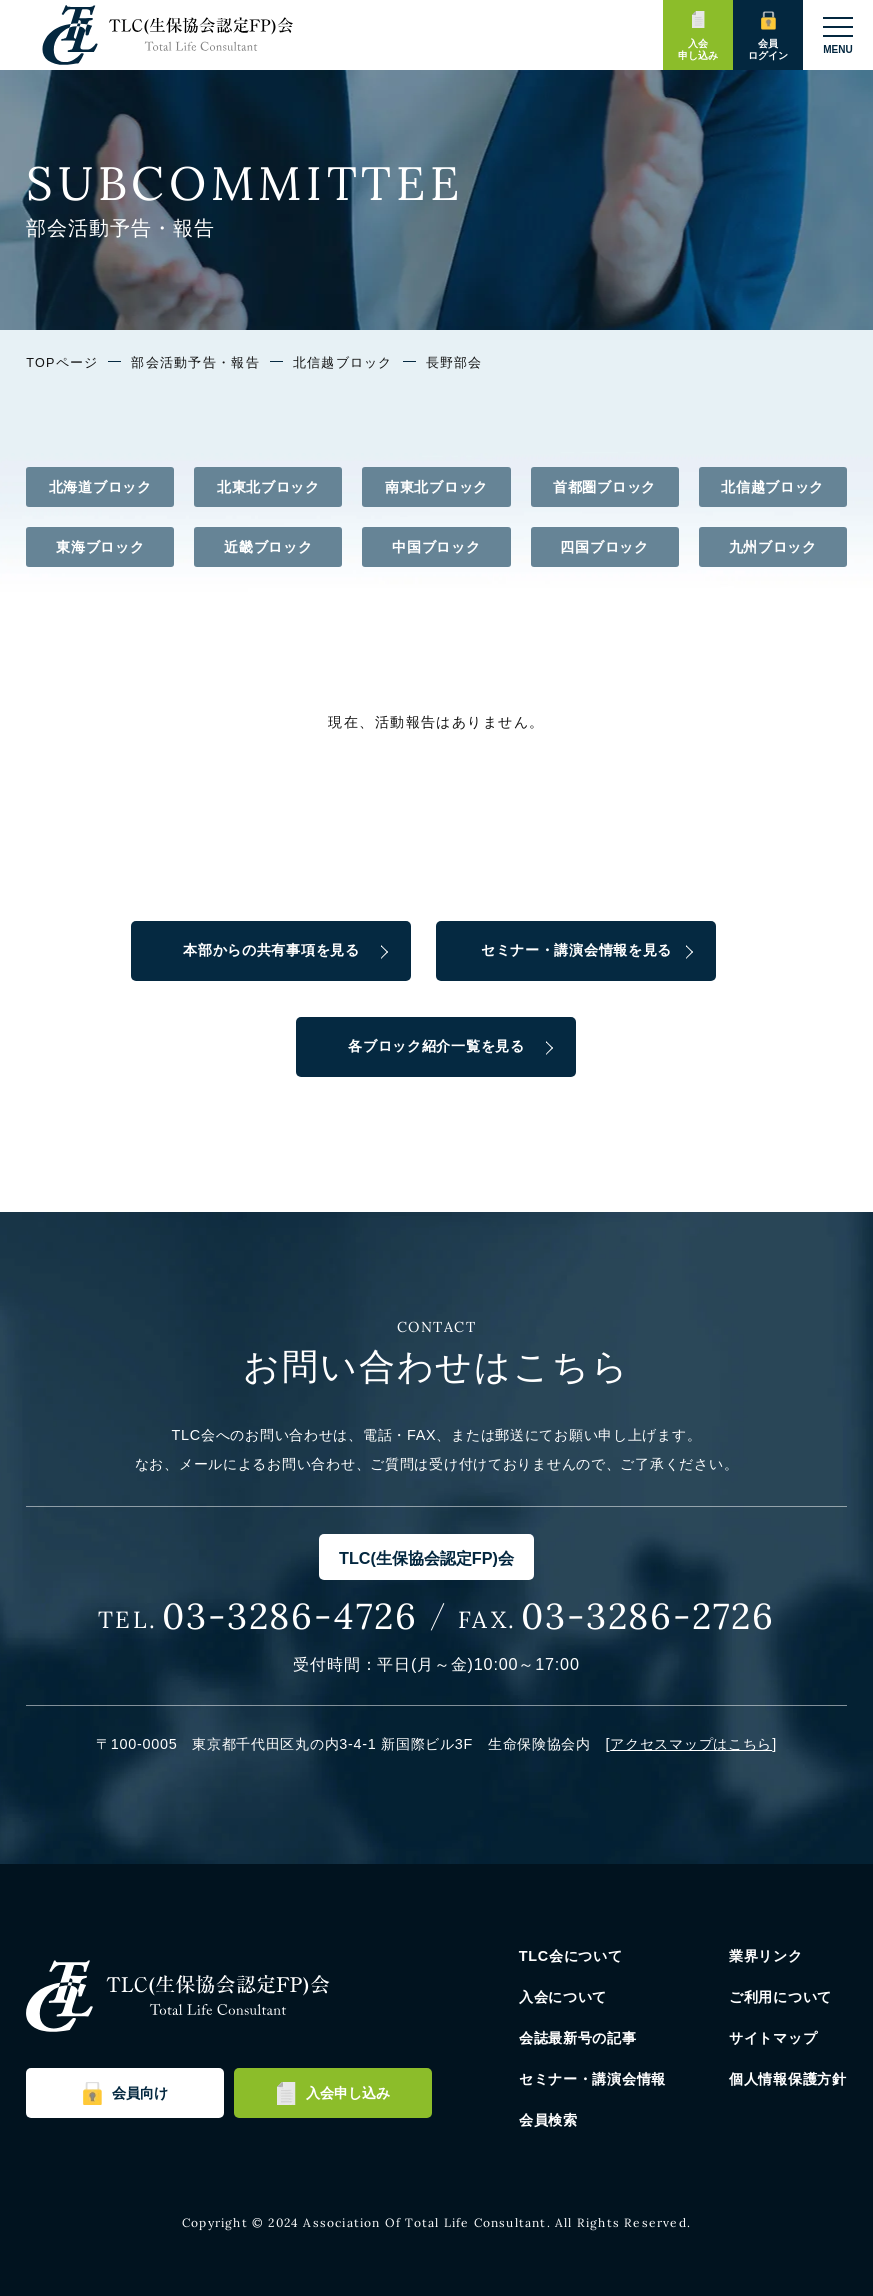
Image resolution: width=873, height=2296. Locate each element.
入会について (563, 1997)
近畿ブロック (268, 547)
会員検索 (548, 2120)
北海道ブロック (100, 487)
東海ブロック (100, 547)
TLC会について (571, 1956)
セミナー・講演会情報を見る (576, 950)
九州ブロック (773, 547)
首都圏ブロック (604, 487)
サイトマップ (773, 2038)
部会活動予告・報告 (195, 363)
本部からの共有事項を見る (271, 950)
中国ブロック (436, 547)
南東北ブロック (436, 487)
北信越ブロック (343, 363)
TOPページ (62, 363)
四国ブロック (604, 547)
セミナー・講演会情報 (592, 2079)
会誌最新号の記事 (578, 2038)
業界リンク (766, 1956)
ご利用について (780, 1997)
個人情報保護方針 (788, 2079)
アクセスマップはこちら (691, 1744)
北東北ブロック (268, 487)
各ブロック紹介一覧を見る (436, 1046)
